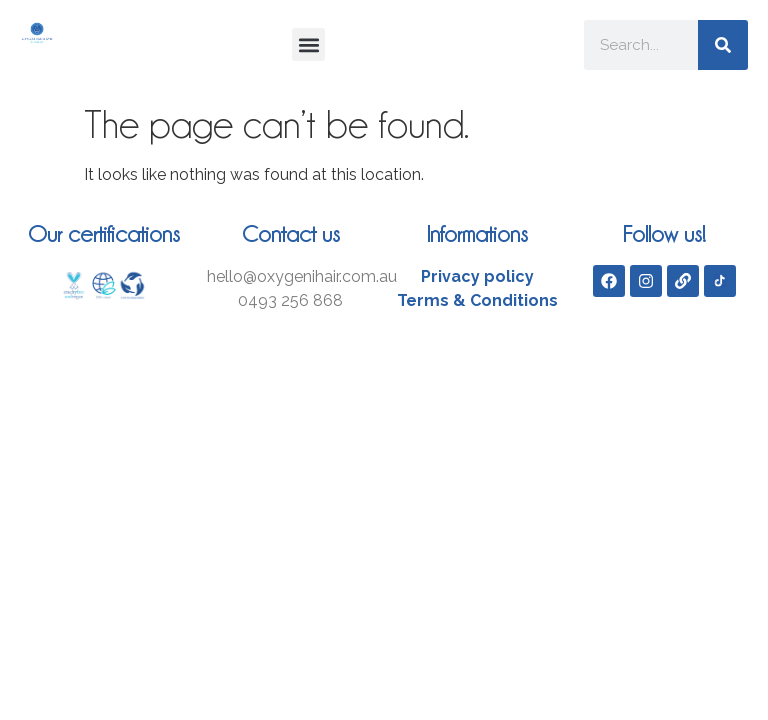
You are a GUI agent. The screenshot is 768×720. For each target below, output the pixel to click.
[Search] (723, 45)
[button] (308, 44)
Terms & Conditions (477, 300)
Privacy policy (477, 276)
